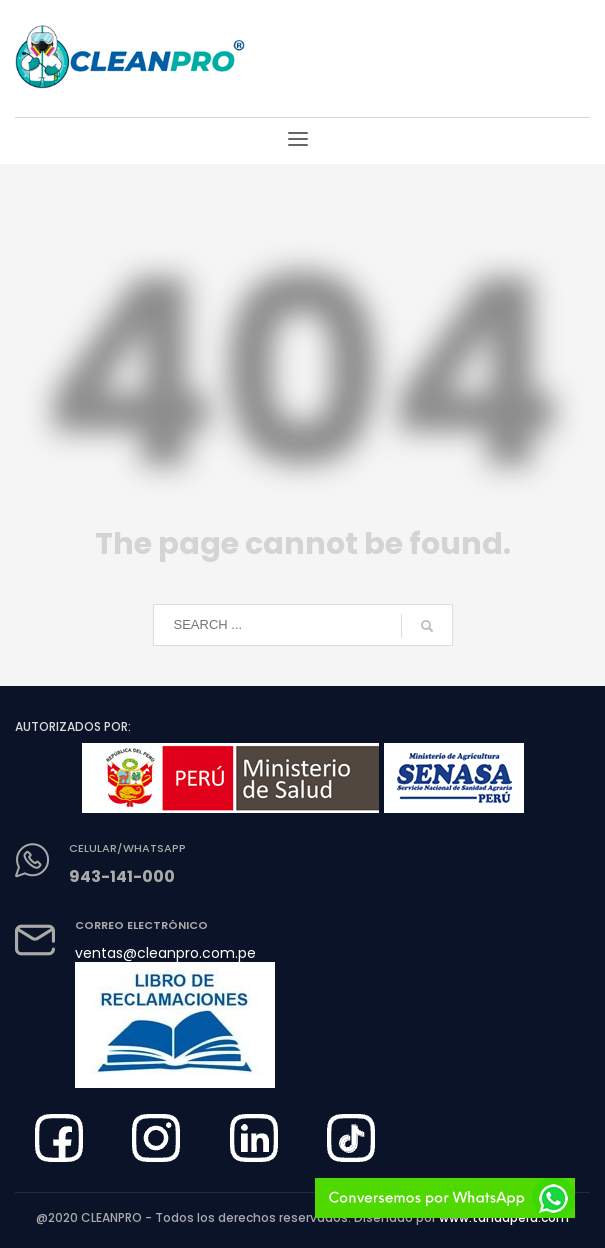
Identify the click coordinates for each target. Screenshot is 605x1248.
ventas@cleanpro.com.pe (165, 953)
